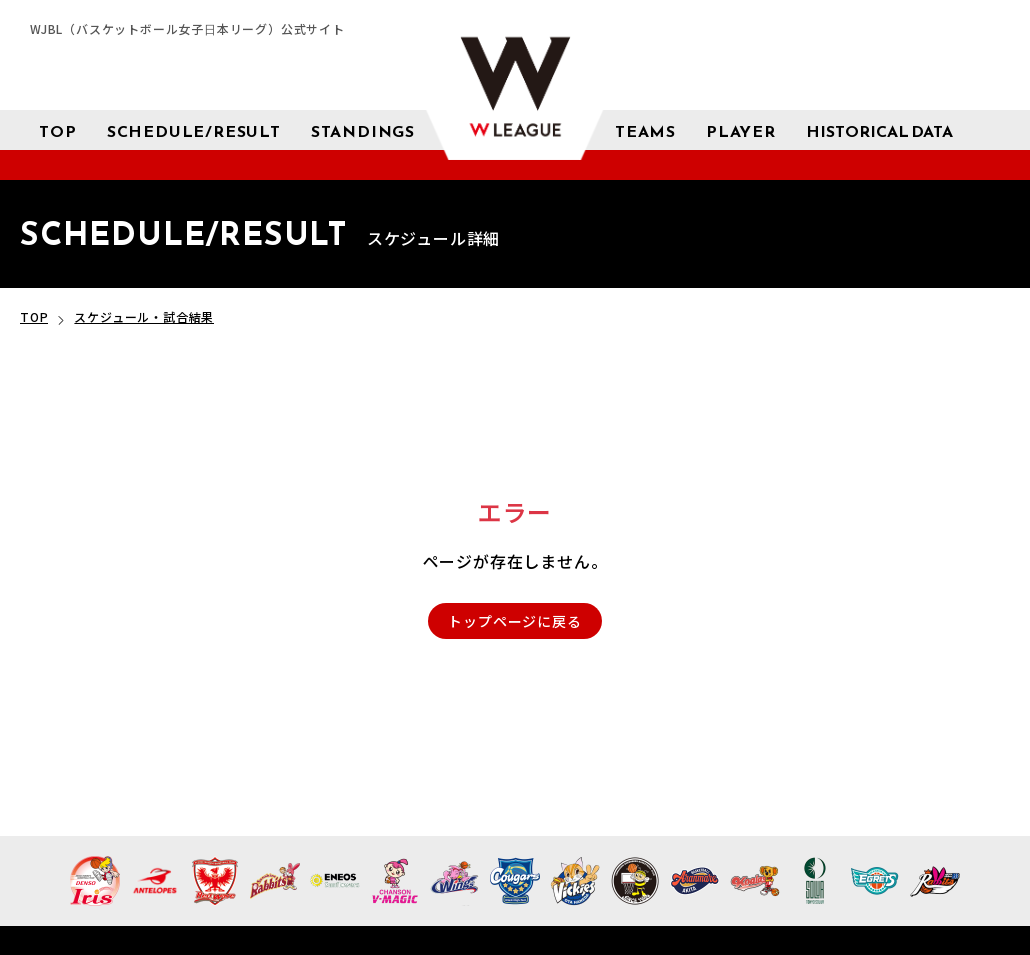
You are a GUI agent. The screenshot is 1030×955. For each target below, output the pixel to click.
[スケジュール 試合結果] (194, 130)
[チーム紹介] (645, 130)
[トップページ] (57, 130)
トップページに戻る (514, 621)
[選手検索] (741, 130)
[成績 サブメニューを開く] (879, 130)
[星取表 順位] (363, 130)
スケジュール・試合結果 (144, 316)
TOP (34, 316)
